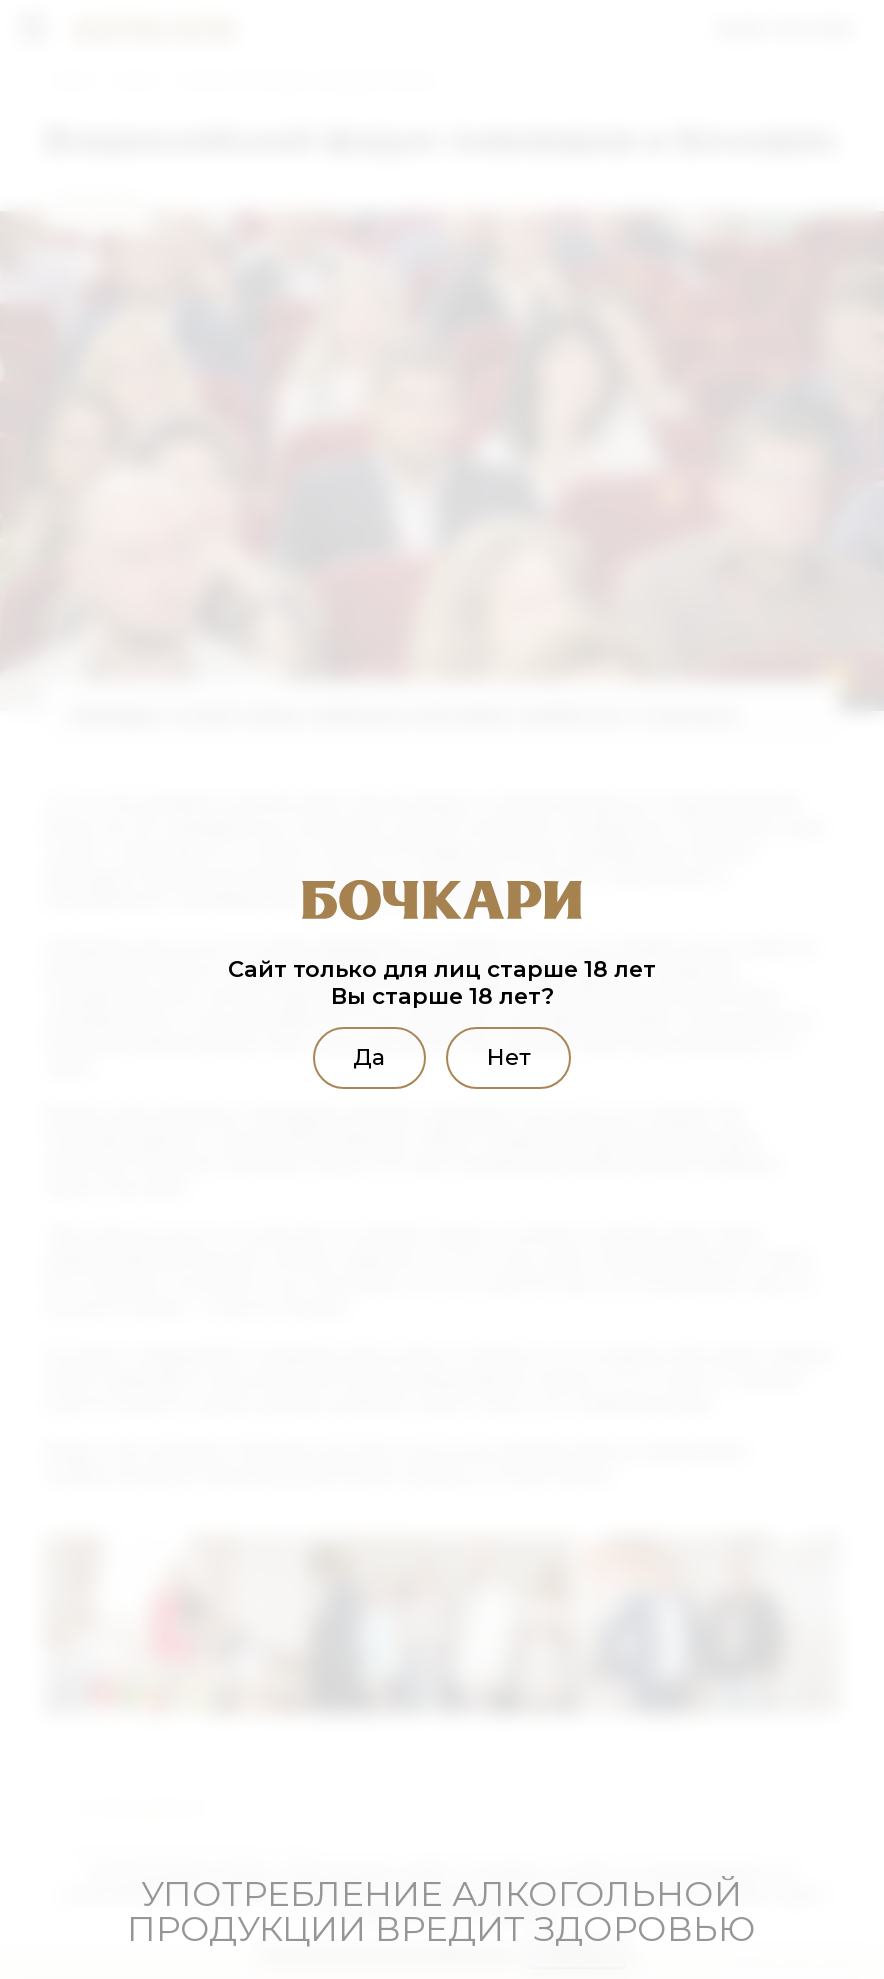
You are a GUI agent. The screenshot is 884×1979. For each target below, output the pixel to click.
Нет (510, 1057)
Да (368, 1057)
